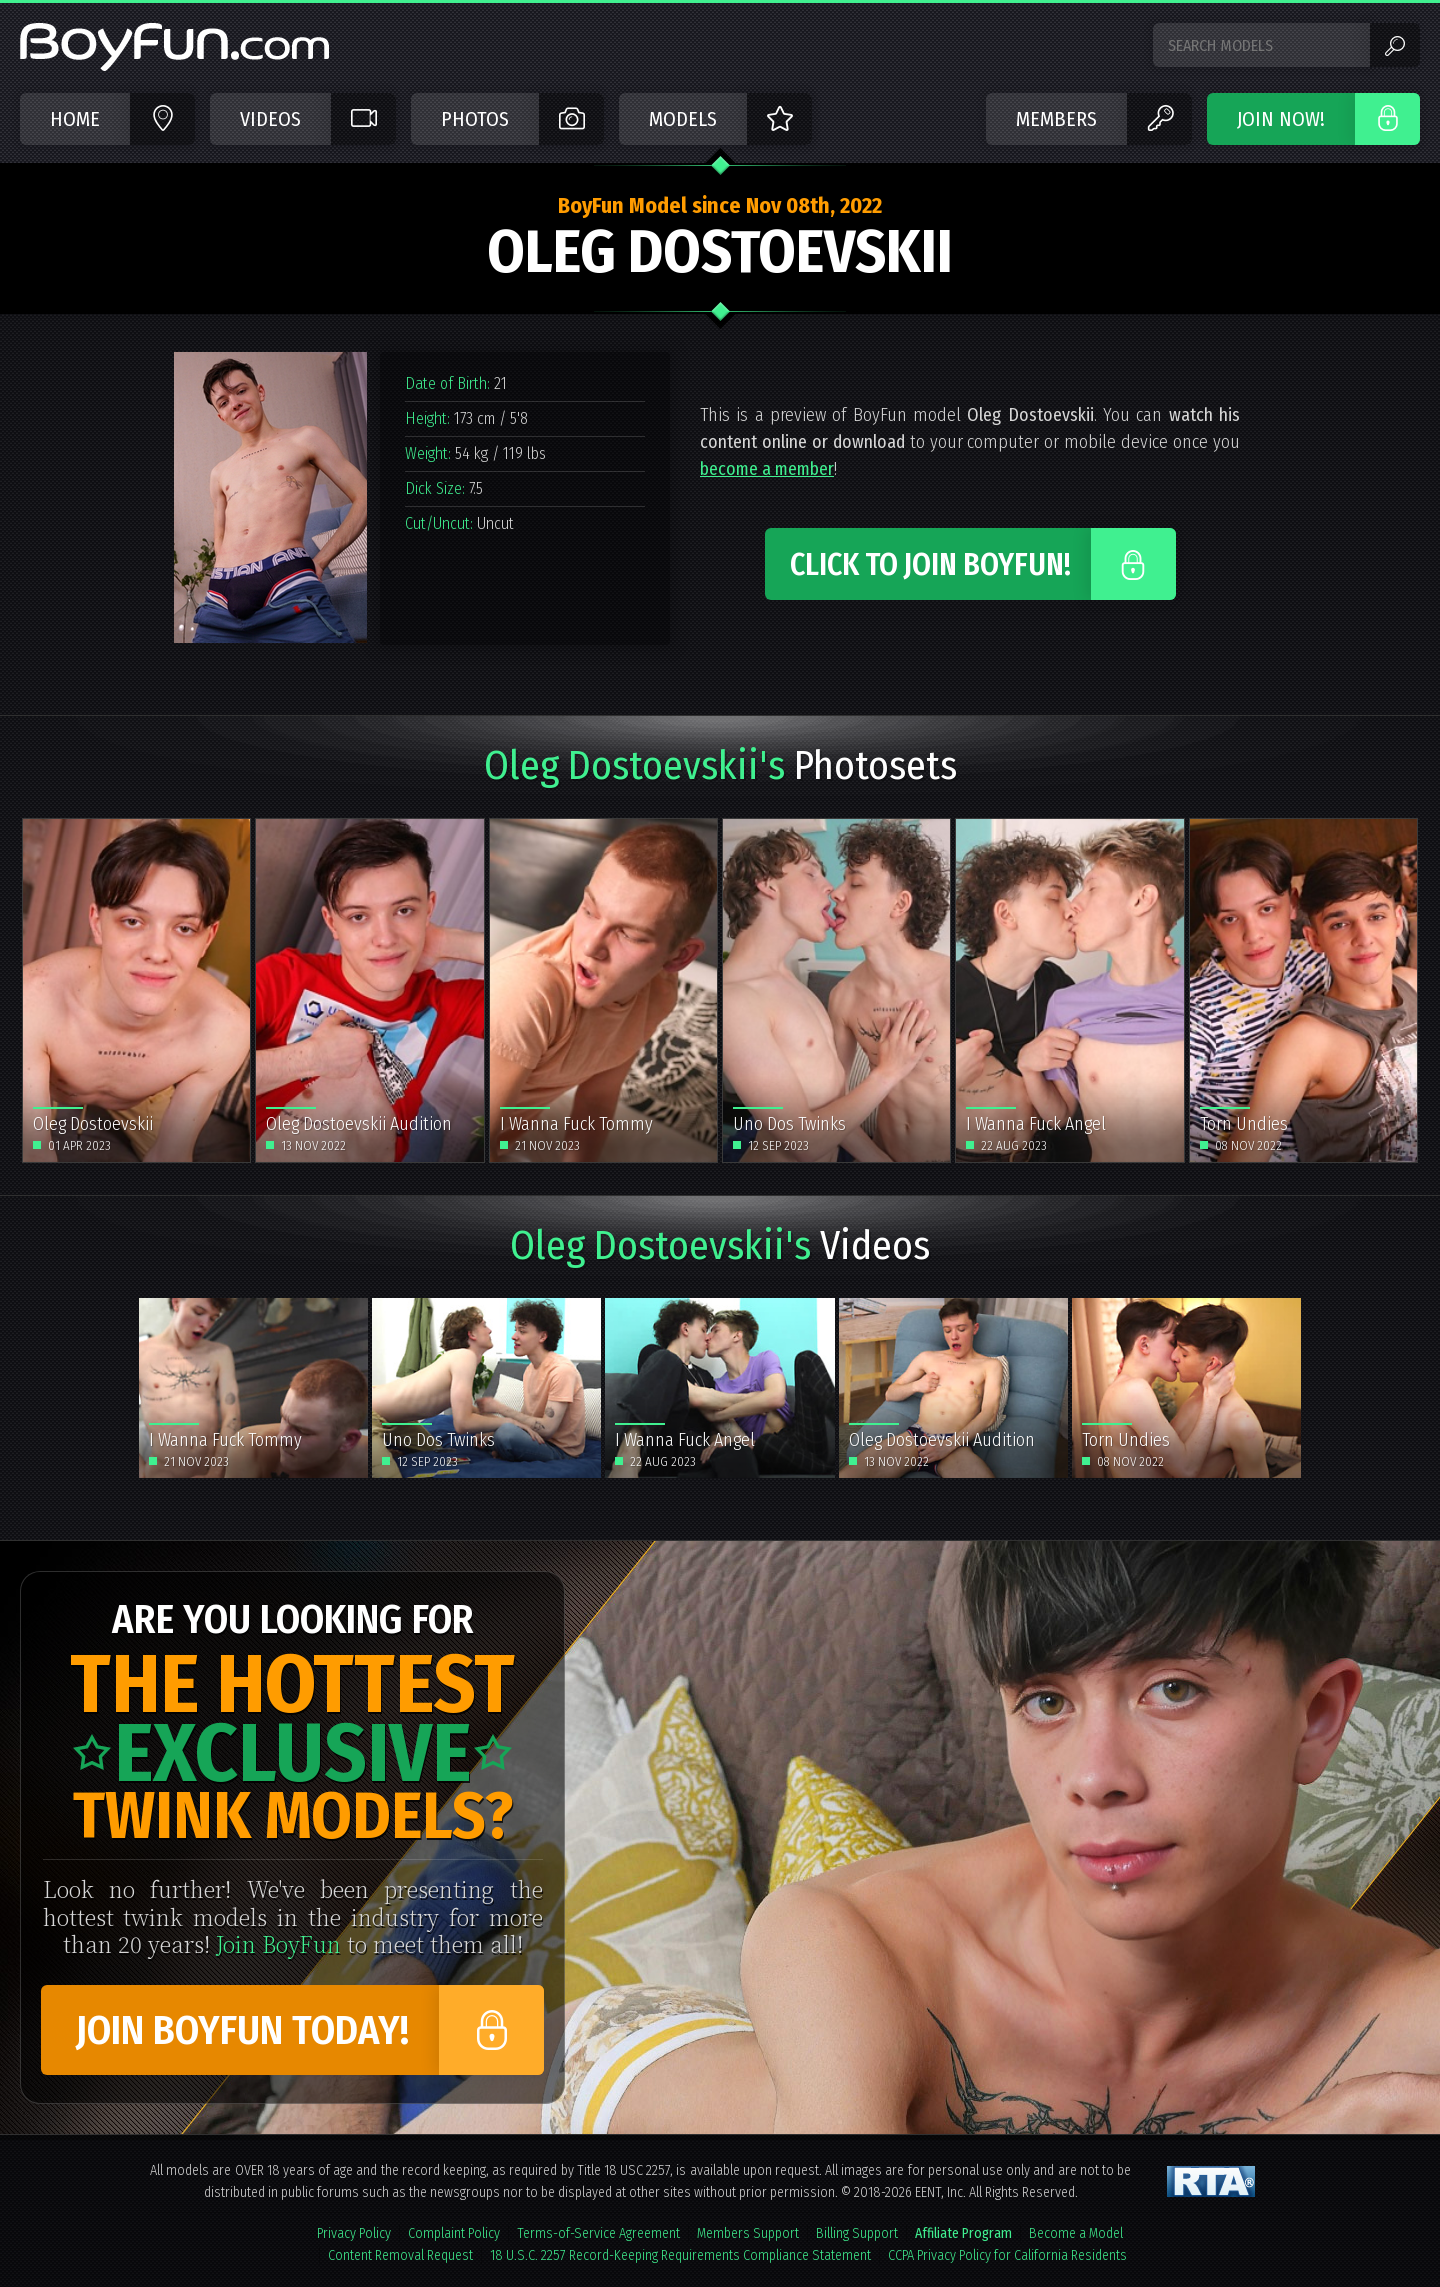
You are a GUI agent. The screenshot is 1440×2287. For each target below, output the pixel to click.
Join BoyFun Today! (242, 2031)
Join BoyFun (278, 1943)
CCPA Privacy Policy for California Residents (1007, 2255)
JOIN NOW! (1281, 119)
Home (75, 119)
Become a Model (1076, 2233)
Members (1056, 119)
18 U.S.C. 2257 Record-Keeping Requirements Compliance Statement (680, 2255)
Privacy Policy (354, 2233)
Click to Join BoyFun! (930, 565)
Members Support (748, 2233)
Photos (475, 119)
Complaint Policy (454, 2233)
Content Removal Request (400, 2255)
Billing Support (857, 2233)
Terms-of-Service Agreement (598, 2233)
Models (683, 119)
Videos (270, 119)
